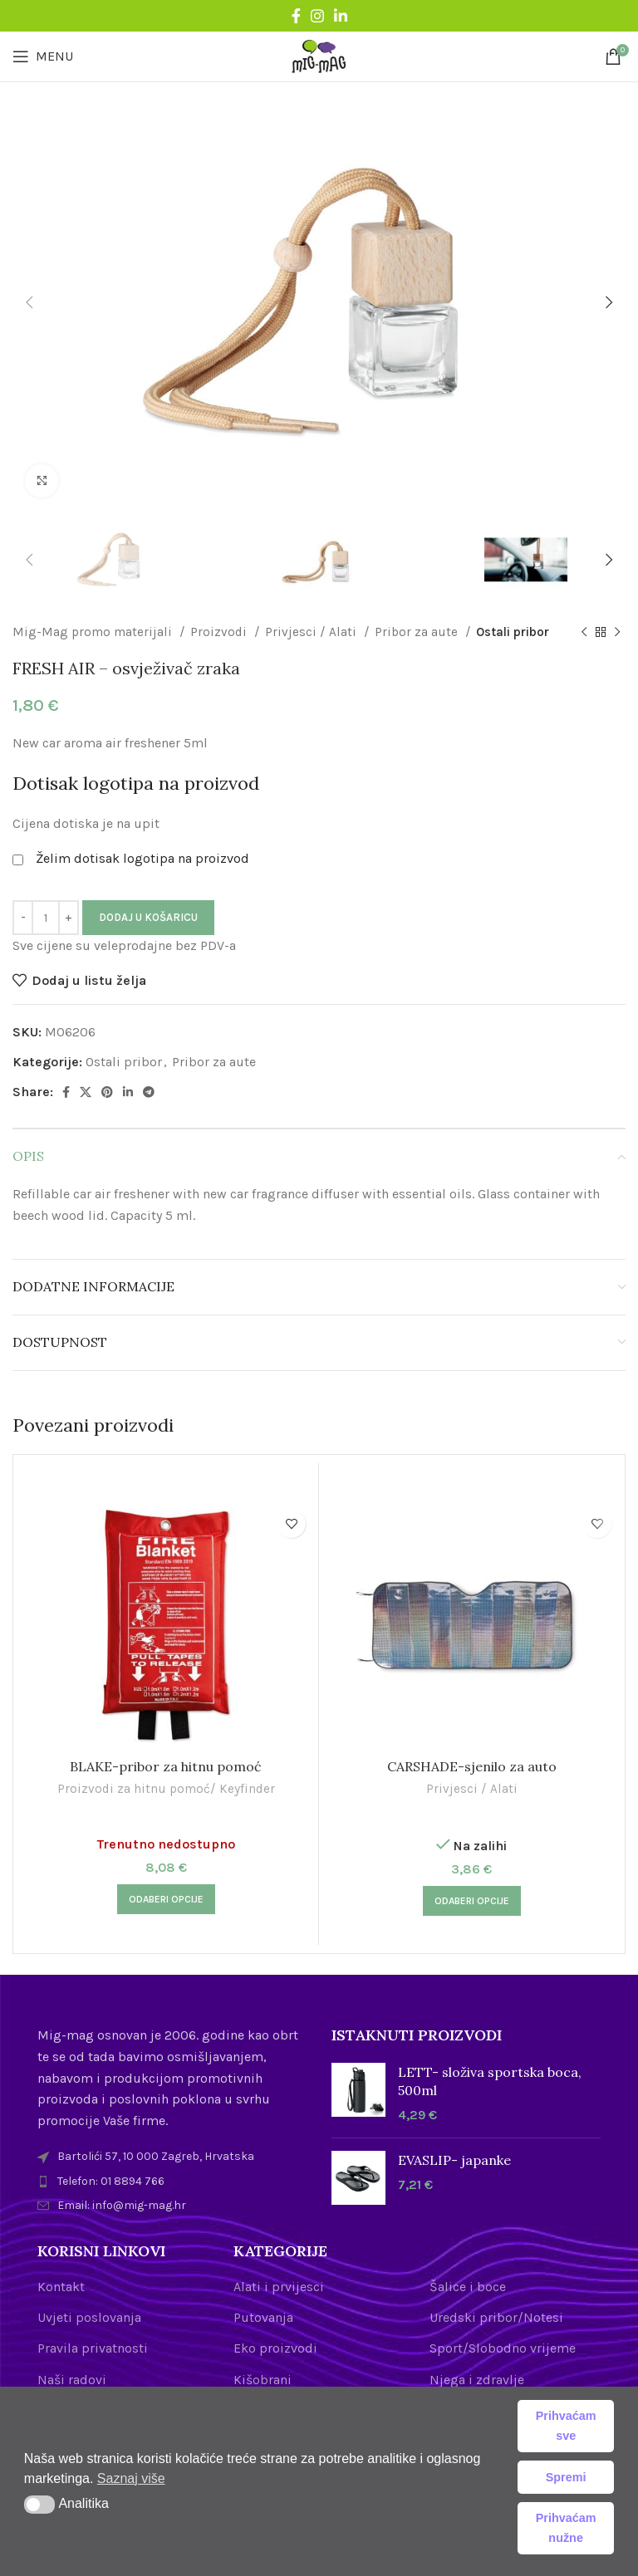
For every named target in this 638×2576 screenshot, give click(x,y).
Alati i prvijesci (278, 2286)
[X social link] (85, 1092)
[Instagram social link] (317, 15)
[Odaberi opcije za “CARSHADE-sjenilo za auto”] (472, 1901)
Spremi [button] (566, 2477)
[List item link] (172, 2181)
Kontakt (61, 2286)
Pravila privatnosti (92, 2348)
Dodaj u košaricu (148, 917)
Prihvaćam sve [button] (566, 2425)
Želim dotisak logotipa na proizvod (142, 858)
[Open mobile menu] (42, 56)
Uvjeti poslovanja (89, 2317)
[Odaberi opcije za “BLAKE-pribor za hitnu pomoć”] (166, 1899)
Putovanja (263, 2317)
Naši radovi (71, 2379)
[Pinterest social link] (107, 1092)
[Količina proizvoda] (45, 917)
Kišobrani (262, 2379)
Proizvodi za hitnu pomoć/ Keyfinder (166, 1788)
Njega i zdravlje (476, 2379)
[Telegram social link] (149, 1092)
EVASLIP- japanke (454, 2160)
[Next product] (617, 632)
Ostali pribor (512, 631)
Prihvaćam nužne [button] (566, 2527)
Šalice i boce (467, 2286)
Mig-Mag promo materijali (93, 631)
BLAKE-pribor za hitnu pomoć (166, 1766)
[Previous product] (584, 632)
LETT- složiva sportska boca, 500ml (490, 2081)
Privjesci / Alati (312, 631)
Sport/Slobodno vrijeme (502, 2348)
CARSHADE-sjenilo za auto (472, 1766)
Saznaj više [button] (131, 2478)
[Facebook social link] (296, 15)
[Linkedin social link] (340, 15)
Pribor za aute (418, 631)
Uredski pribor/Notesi (496, 2317)
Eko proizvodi (275, 2348)
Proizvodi (220, 631)
